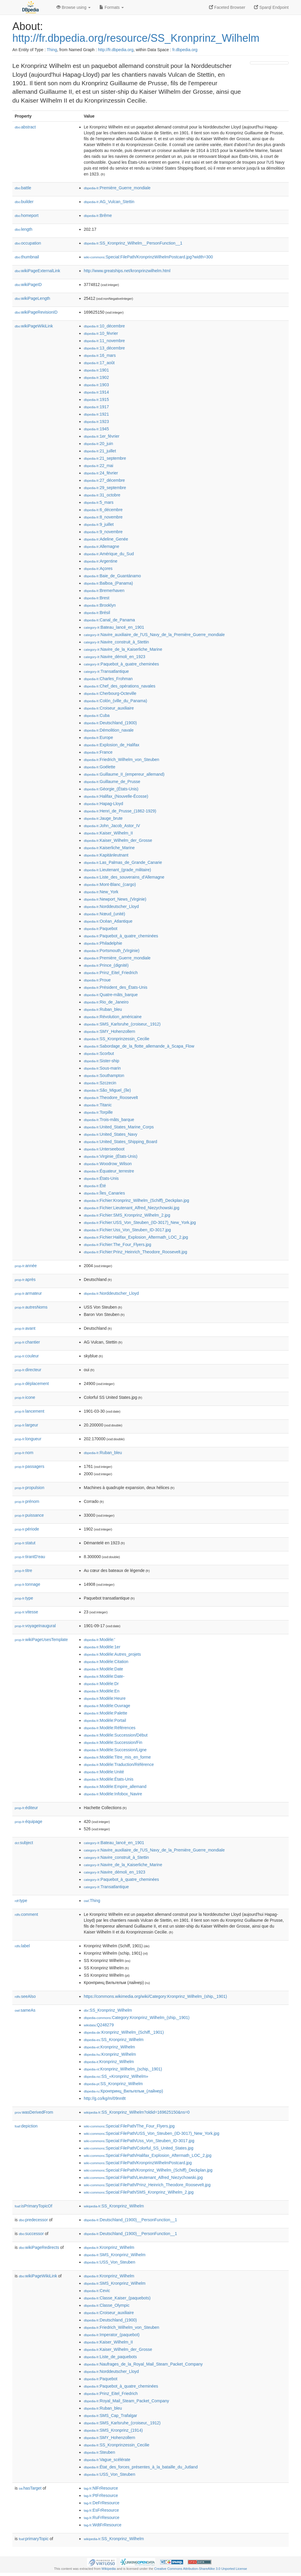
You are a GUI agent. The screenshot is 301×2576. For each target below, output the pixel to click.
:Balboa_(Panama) (108, 583)
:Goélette (99, 767)
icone (25, 1397)
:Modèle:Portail (105, 1720)
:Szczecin (100, 1082)
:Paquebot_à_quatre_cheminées (121, 664)
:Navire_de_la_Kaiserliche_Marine (123, 649)
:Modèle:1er (102, 1647)
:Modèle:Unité (104, 1771)
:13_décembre (104, 348)
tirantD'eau (30, 1556)
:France (98, 752)
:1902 (96, 377)
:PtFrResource (101, 2495)
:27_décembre (104, 480)
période (27, 1529)
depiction (26, 2126)
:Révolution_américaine (113, 1016)
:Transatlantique (106, 671)
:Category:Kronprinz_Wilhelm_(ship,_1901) (137, 2017)
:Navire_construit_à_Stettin (116, 642)
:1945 (96, 428)
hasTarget (30, 2488)
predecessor (33, 2219)
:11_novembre (104, 340)
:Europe (98, 737)
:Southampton (104, 1075)
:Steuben (99, 2452)
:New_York (101, 891)
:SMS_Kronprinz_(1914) (113, 2430)
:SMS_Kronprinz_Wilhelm (115, 2254)
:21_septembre (105, 458)
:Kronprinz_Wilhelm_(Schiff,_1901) (124, 2032)
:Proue (97, 980)
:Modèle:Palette (105, 1713)
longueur (28, 1438)
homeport (27, 215)
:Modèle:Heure (105, 1698)
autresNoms (31, 1307)
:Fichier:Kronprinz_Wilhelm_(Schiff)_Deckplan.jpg (136, 1200)
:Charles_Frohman (108, 678)
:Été (95, 1185)
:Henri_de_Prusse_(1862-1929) (120, 811)
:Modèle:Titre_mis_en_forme (117, 1757)
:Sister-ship (101, 1060)
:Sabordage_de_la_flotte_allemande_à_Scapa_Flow (139, 1046)
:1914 (96, 392)
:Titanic (98, 1105)
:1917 (96, 406)
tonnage (27, 1584)
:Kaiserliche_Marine (109, 847)
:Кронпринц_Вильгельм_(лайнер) (123, 2091)
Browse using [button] (73, 7)
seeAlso (25, 1996)
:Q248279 (99, 2025)
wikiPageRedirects (39, 2247)
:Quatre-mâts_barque (111, 994)
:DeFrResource (101, 2502)
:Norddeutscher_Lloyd (111, 906)
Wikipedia (108, 2568)
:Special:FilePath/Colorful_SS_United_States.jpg (138, 2148)
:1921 (96, 414)
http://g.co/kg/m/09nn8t (105, 2098)
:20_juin (98, 443)
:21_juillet (100, 451)
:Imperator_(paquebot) (112, 2334)
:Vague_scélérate (107, 2459)
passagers (29, 1466)
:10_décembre (104, 326)
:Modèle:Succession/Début (116, 1735)
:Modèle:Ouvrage (107, 1705)
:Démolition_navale (108, 730)
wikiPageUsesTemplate (41, 1639)
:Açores (98, 568)
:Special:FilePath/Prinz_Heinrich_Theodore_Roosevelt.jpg (147, 2184)
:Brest (96, 598)
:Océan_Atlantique (108, 921)
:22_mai (98, 465)
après (25, 1279)
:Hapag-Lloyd (103, 803)
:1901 (96, 370)
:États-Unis (101, 1178)
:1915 (96, 399)
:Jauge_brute (103, 818)
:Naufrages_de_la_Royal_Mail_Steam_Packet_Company (143, 2364)
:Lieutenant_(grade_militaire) (117, 869)
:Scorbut (99, 1053)
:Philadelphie (103, 943)
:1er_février (101, 436)
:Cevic (97, 2290)
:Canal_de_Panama (109, 620)
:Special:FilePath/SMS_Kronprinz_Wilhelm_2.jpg (139, 2192)
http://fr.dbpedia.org (115, 49)
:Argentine (100, 561)
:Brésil (97, 612)
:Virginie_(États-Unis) (110, 1156)
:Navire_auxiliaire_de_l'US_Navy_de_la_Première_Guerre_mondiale (154, 634)
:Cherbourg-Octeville (110, 693)
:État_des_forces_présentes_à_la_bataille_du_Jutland (141, 2467)
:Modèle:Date (103, 1669)
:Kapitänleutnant (106, 855)
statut (25, 1542)
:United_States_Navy (110, 1134)
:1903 (96, 384)
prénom (27, 1501)
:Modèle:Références (110, 1727)
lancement (29, 1411)
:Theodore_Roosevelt (111, 1097)
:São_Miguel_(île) (107, 1090)
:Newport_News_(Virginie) (115, 899)
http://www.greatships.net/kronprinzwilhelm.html (127, 270)
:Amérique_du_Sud (109, 553)
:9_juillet (99, 524)
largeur (26, 1425)
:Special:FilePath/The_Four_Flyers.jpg (129, 2126)
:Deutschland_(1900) (110, 722)
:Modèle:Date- (104, 1676)
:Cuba (97, 715)
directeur (28, 1369)
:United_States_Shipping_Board (120, 1141)
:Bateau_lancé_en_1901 (114, 627)
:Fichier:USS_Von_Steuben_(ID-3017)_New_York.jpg (140, 1222)
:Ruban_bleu (103, 1009)
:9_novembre (103, 531)
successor (31, 2233)
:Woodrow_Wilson (108, 1163)
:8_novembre (103, 517)
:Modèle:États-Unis (108, 1779)
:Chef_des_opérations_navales (119, 686)
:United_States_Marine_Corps (119, 1127)
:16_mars (100, 355)
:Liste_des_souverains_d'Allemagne (124, 877)
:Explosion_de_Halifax (111, 744)
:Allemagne (101, 546)
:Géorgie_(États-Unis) (111, 789)
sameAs (25, 2010)
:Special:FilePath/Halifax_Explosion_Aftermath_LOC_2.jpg (147, 2155)
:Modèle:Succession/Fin (113, 1742)
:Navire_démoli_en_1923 (114, 656)
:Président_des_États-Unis (115, 987)
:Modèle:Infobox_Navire (113, 1794)
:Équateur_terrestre (109, 1171)
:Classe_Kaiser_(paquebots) (117, 2298)
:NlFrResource (101, 2488)
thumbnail (27, 257)
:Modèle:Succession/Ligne (115, 1749)
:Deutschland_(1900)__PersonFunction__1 (130, 2219)
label (22, 1945)
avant (25, 1328)
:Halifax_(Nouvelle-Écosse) (116, 796)
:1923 (96, 421)
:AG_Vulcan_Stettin (109, 201)
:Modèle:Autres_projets (112, 1654)
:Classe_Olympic (106, 2305)
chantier (27, 1342)
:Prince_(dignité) (106, 965)
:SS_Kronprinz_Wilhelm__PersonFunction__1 (133, 243)
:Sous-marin (102, 1068)
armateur (28, 1293)
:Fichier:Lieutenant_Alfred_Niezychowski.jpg (131, 1207)
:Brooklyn (100, 605)
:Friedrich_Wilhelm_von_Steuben (121, 759)
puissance (29, 1515)
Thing (52, 49)
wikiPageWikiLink (34, 326)
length (23, 229)
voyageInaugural (35, 1625)
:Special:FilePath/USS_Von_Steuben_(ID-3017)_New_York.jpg (151, 2133)
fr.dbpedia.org (185, 49)
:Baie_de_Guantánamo (112, 575)
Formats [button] (111, 7)
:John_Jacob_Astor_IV (112, 825)
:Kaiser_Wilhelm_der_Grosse (118, 840)
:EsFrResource (101, 2510)
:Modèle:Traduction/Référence (119, 1764)
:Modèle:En (101, 1691)
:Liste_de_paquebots (110, 2356)
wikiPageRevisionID (36, 312)
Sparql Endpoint (271, 7)
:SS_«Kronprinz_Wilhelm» (116, 2076)
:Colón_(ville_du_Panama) (115, 700)
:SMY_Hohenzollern (109, 1031)
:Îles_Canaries (104, 1193)
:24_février (101, 473)
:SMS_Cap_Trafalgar (110, 2415)
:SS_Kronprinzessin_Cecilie (116, 1038)
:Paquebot (100, 928)
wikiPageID (28, 284)
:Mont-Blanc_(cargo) (110, 884)
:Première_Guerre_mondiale (117, 187)
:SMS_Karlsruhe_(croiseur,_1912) (122, 1024)
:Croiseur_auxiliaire (109, 708)
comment (26, 1914)
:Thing (92, 1900)
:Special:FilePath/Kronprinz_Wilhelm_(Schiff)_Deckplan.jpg (148, 2170)
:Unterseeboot (104, 1149)
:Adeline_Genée (106, 539)
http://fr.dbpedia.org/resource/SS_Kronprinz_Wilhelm (135, 38)
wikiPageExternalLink (37, 270)
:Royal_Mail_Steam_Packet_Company (126, 2400)
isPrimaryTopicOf (33, 2206)
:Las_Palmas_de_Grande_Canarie (123, 862)
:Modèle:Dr (101, 1683)
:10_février (101, 333)
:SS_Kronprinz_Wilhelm (108, 2010)
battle (23, 187)
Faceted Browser (227, 7)
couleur (27, 1356)
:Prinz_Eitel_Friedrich (111, 972)
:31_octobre (102, 495)
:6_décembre (103, 509)
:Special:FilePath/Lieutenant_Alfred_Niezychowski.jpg (143, 2177)
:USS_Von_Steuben (109, 2262)
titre (23, 1570)
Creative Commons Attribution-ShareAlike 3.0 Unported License (200, 2568)
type (24, 1598)
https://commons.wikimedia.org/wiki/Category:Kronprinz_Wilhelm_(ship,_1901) (155, 1996)
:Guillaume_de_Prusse (112, 781)
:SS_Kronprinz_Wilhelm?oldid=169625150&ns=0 (137, 2112)
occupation (28, 243)
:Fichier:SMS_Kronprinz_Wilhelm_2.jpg (127, 1215)
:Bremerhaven (104, 590)
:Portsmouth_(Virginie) (111, 950)
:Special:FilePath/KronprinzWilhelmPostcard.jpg (138, 2162)
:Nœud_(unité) (104, 913)
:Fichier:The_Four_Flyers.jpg (117, 1244)
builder (24, 201)
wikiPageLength (32, 298)
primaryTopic (34, 2538)
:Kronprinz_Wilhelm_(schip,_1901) (123, 2069)
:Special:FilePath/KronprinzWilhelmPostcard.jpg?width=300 (148, 257)
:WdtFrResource (102, 2525)
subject (24, 1842)
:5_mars (98, 502)
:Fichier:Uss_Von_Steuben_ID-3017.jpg (127, 1229)
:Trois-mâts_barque (109, 1119)
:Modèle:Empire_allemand (115, 1786)
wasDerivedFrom (34, 2112)
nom (24, 1452)
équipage (28, 1821)
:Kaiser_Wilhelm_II (108, 833)
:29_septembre (105, 487)
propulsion (29, 1487)
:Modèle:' (99, 1639)
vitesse (26, 1612)
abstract (25, 127)
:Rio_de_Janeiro (106, 1002)
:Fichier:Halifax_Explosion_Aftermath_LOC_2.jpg (136, 1237)
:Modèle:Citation (106, 1661)
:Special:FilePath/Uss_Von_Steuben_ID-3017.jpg (139, 2140)
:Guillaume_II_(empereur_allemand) (124, 774)
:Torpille (98, 1112)
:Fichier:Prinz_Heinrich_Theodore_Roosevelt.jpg (135, 1251)
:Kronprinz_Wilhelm (109, 2047)
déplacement (32, 1383)
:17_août (99, 362)
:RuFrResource (101, 2517)
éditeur (26, 1807)
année (26, 1265)
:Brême (98, 215)
